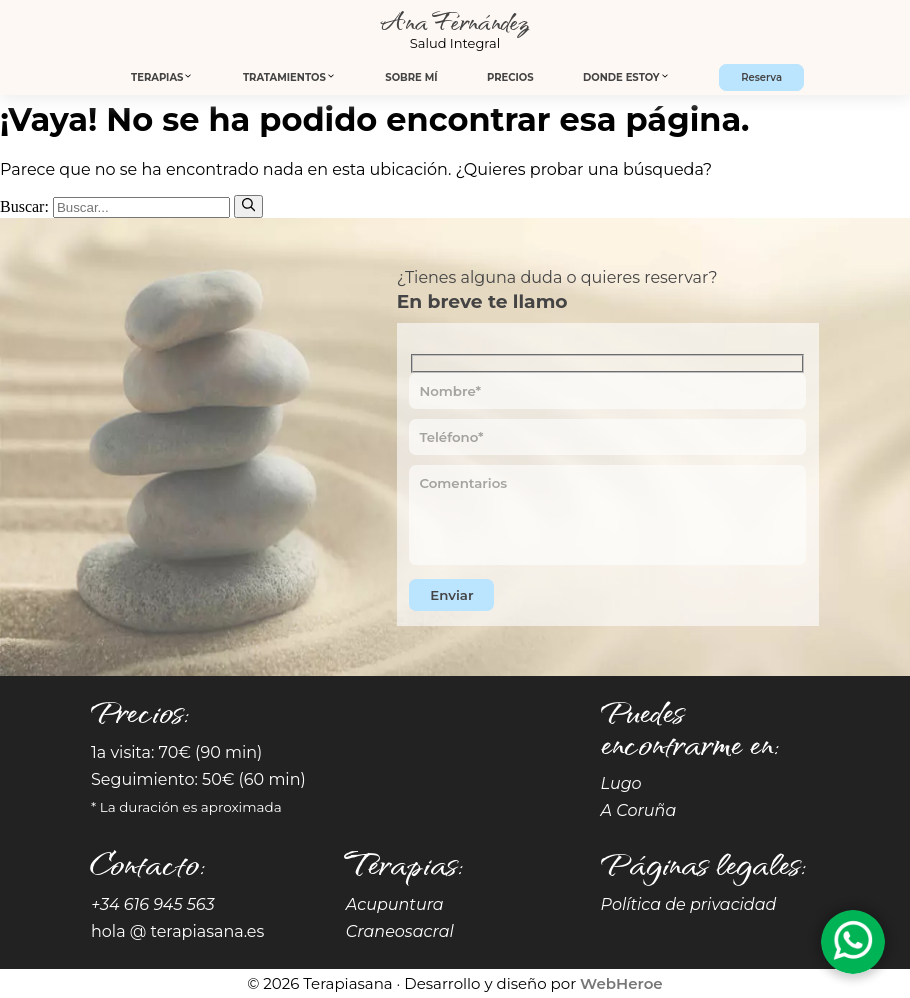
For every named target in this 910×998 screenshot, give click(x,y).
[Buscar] (248, 206)
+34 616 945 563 (153, 904)
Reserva (761, 77)
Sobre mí (411, 77)
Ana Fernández (455, 20)
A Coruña (639, 810)
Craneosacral (400, 931)
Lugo (621, 783)
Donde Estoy (626, 77)
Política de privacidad (689, 904)
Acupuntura (395, 904)
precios (510, 77)
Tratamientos (289, 77)
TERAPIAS (162, 77)
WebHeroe (621, 983)
